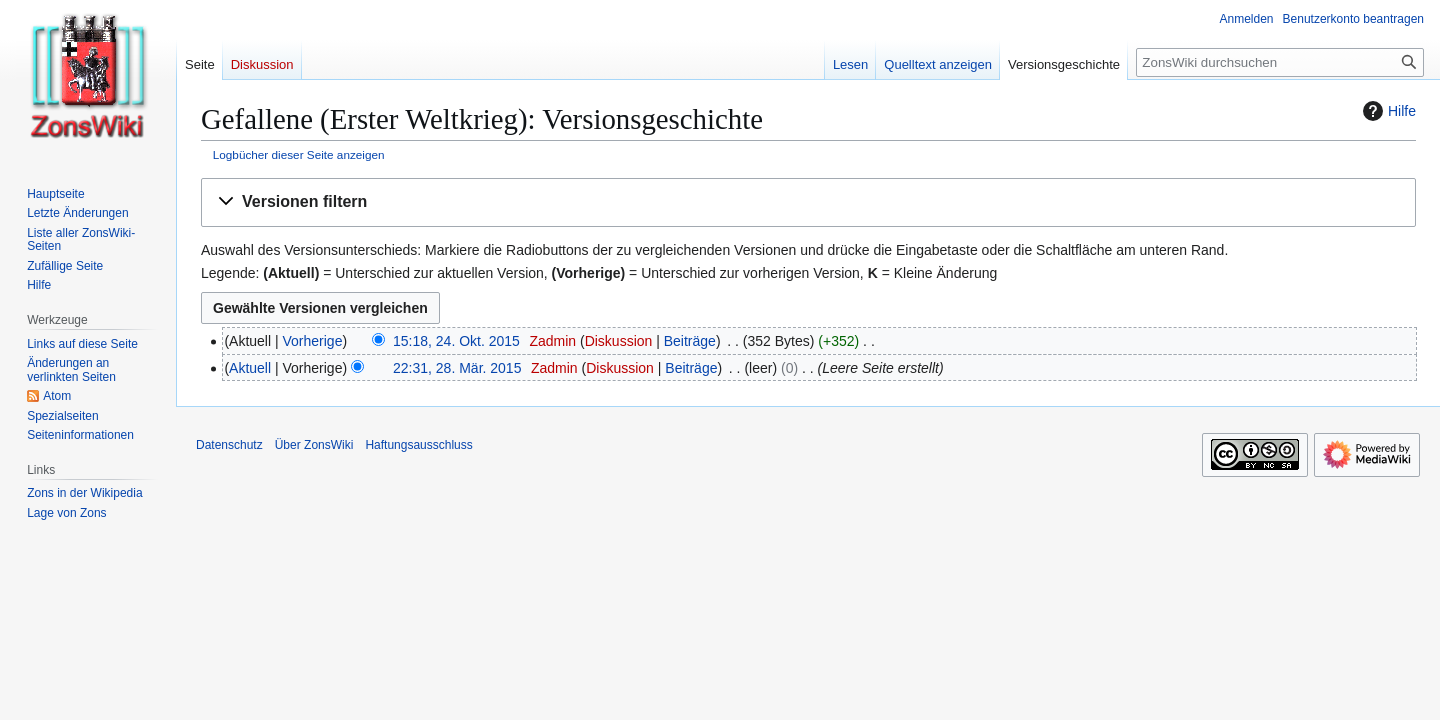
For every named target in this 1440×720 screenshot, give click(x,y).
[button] (808, 202)
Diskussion (619, 341)
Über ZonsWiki (314, 445)
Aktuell (250, 368)
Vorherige (313, 341)
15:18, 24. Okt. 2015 (456, 341)
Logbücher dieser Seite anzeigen (299, 154)
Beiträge (690, 341)
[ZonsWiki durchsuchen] (1280, 62)
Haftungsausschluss (418, 445)
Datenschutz (229, 445)
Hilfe (1387, 111)
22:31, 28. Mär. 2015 (457, 368)
